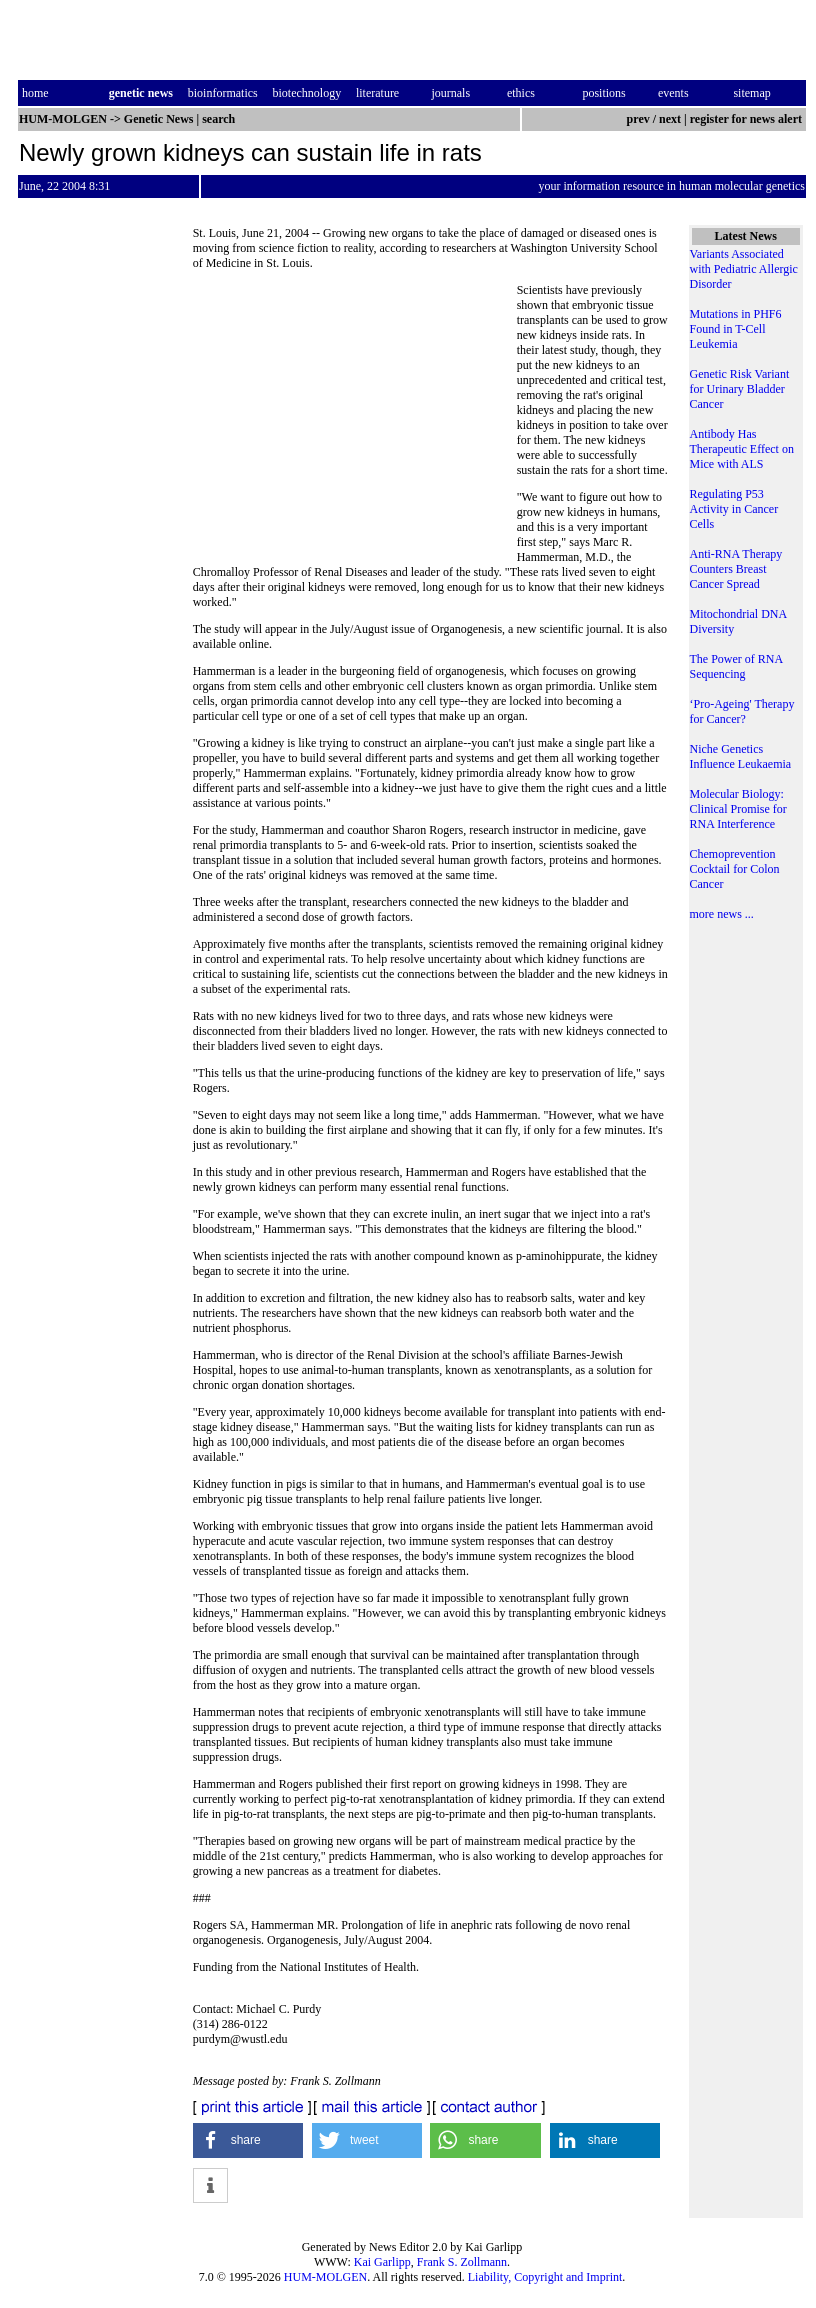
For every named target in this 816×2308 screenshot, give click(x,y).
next (670, 119)
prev (638, 119)
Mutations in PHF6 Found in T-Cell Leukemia (736, 329)
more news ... (722, 914)
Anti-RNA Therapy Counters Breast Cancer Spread (736, 569)
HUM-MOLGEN (325, 2277)
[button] (248, 2140)
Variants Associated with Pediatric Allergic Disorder (744, 269)
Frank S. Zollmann (462, 2262)
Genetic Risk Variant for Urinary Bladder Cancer (740, 389)
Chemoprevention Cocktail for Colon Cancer (735, 869)
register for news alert (747, 119)
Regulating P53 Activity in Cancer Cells (734, 509)
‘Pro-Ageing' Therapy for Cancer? (742, 711)
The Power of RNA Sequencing (736, 666)
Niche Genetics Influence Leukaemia (741, 756)
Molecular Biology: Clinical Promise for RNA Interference (738, 809)
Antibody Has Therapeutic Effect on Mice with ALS (742, 449)
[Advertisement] (355, 420)
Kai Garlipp (382, 2262)
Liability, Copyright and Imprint (545, 2277)
